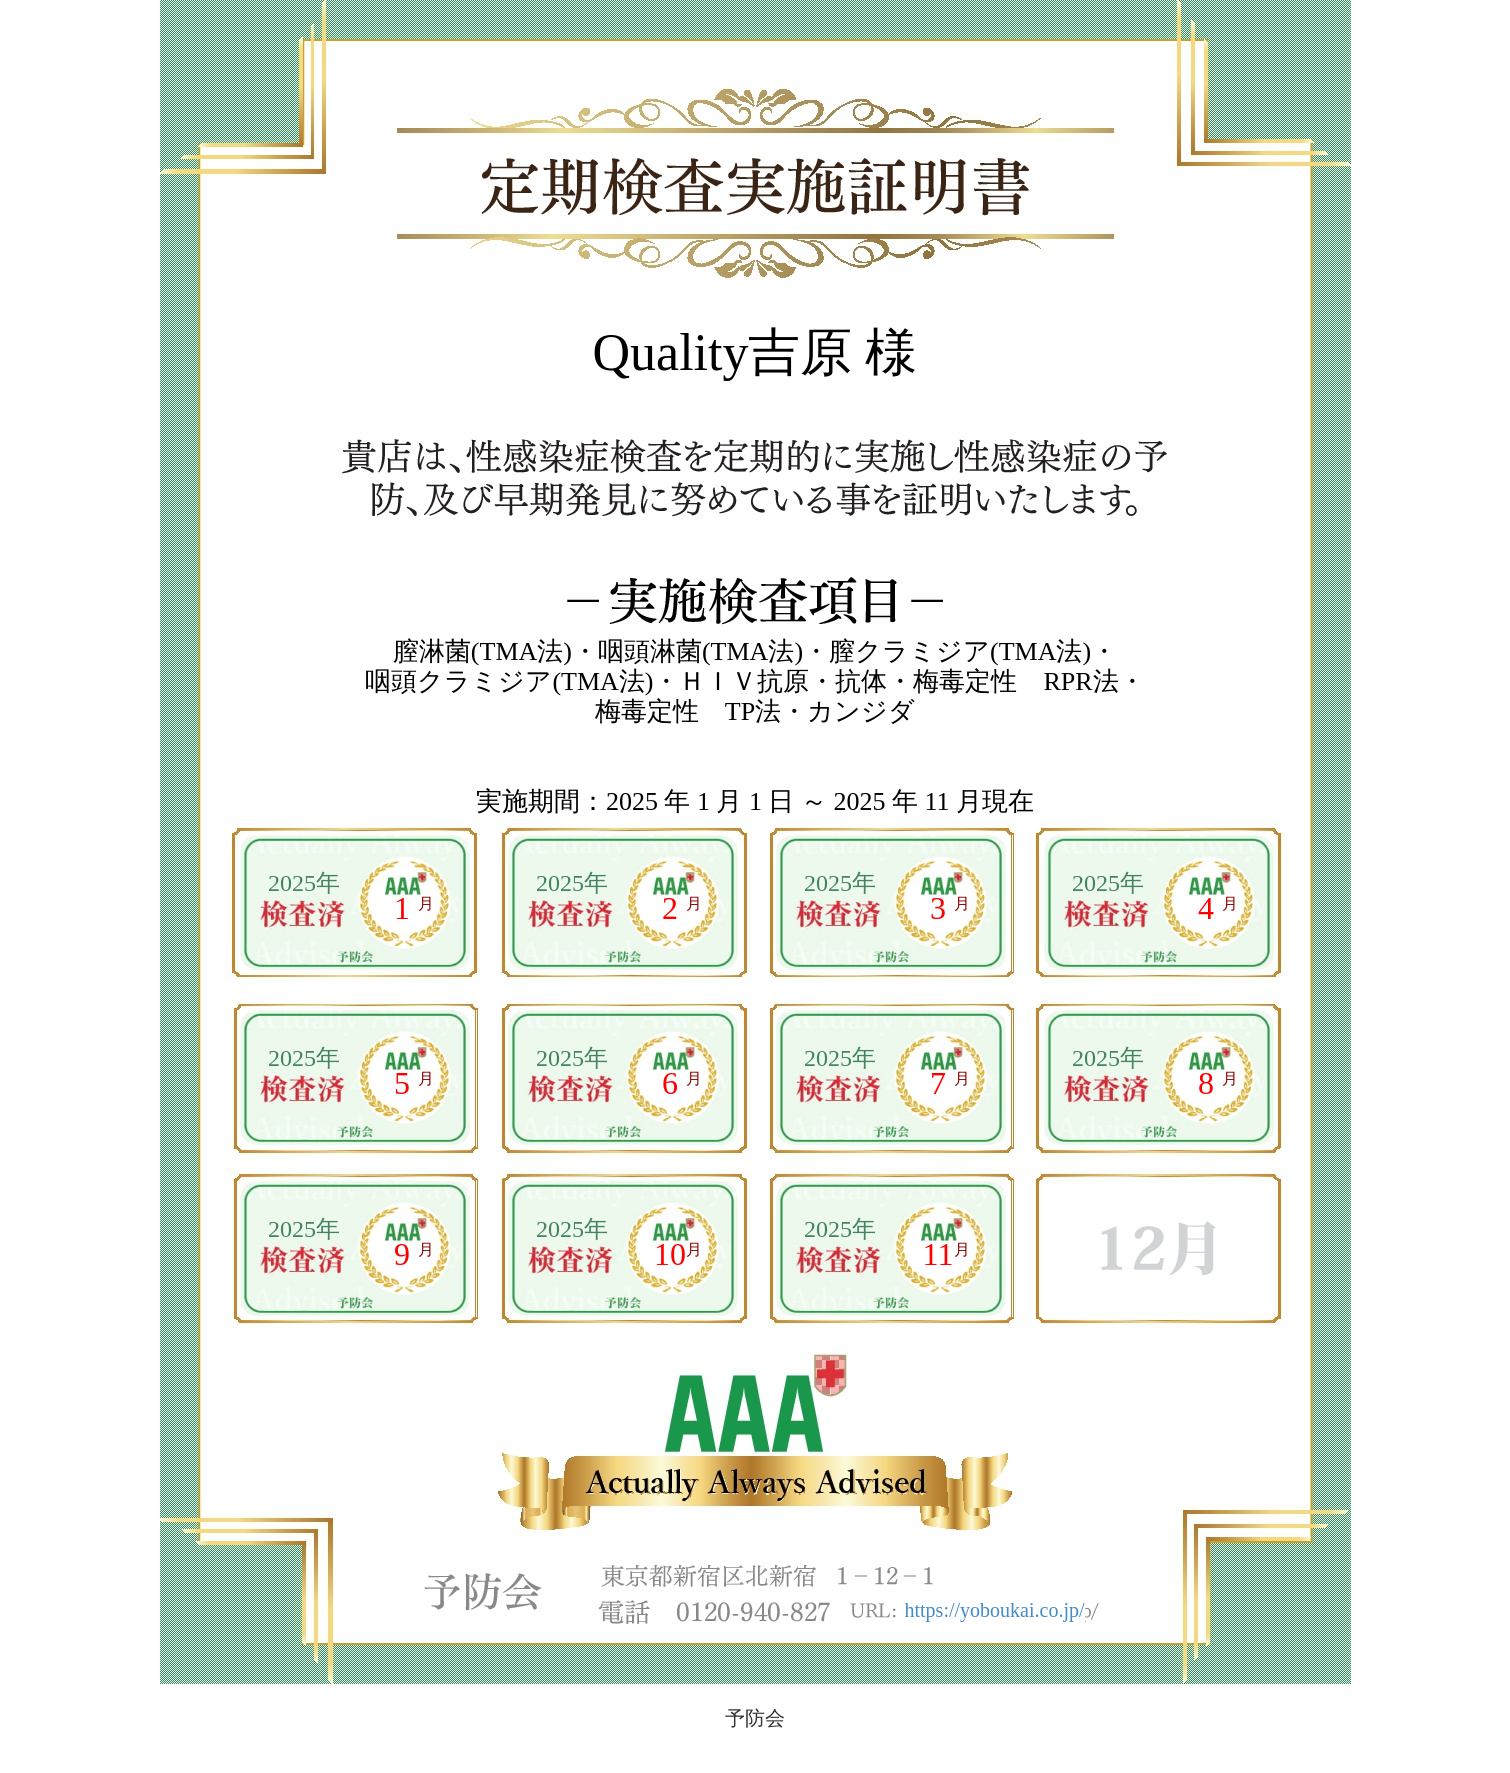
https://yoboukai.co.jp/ (995, 1610)
